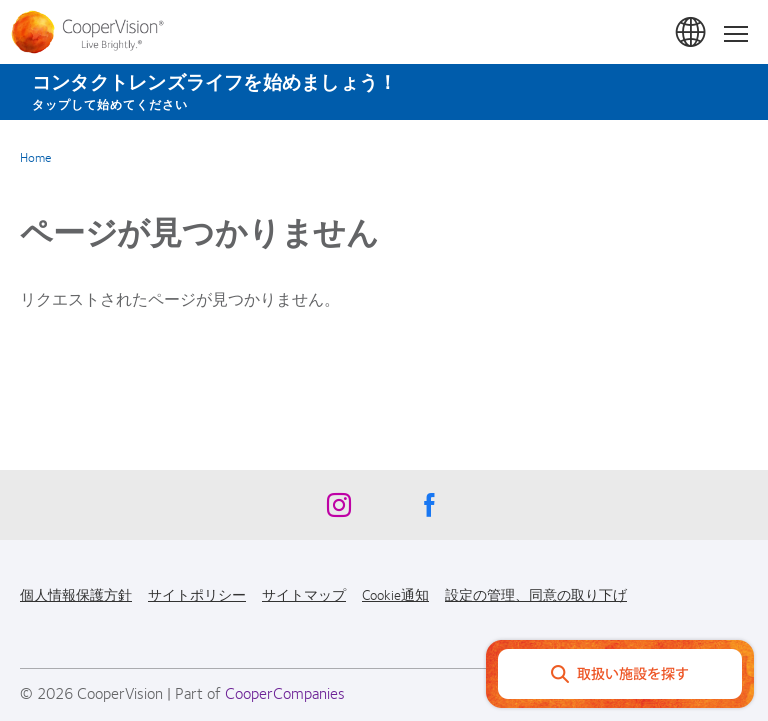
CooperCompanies (285, 692)
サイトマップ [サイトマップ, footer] (304, 594)
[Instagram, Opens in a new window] (339, 510)
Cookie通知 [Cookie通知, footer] (395, 594)
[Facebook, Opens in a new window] (429, 510)
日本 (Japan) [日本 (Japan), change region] (692, 33)
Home (35, 157)
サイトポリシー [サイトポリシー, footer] (197, 594)
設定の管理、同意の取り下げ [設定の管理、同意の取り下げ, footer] (536, 594)
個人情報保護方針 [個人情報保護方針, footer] (76, 594)
